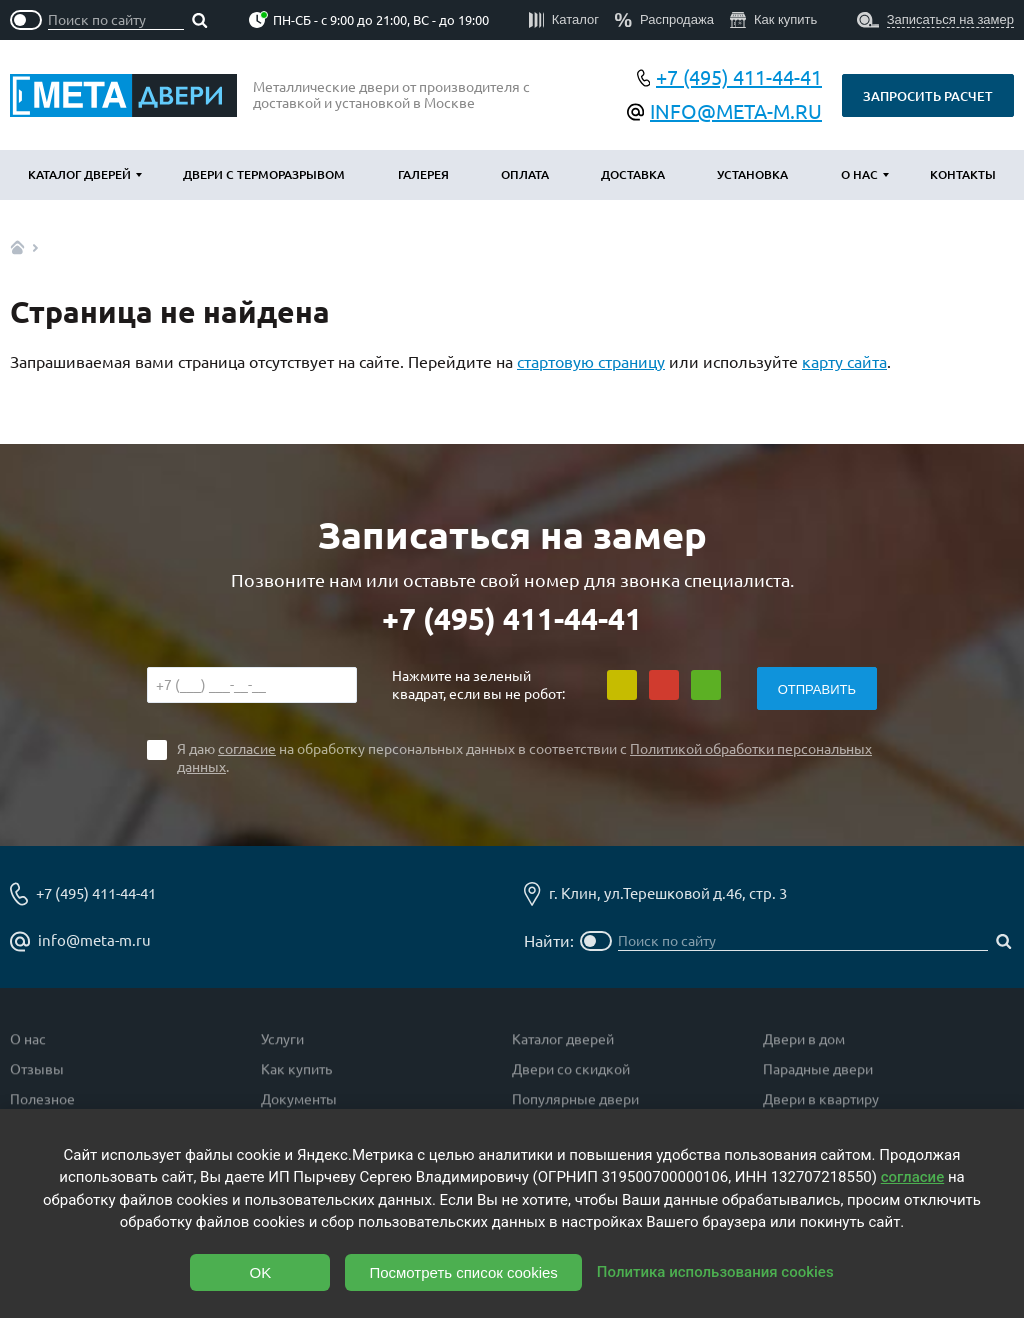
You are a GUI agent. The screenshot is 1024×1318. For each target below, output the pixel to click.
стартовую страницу (591, 362)
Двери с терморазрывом (264, 174)
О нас (859, 174)
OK (261, 1272)
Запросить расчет (928, 96)
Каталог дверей (79, 174)
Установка (752, 174)
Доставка (633, 174)
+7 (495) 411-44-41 (512, 619)
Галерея (423, 174)
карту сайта (844, 362)
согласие (247, 749)
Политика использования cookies (715, 1272)
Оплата (525, 174)
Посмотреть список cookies (463, 1272)
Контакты (963, 174)
